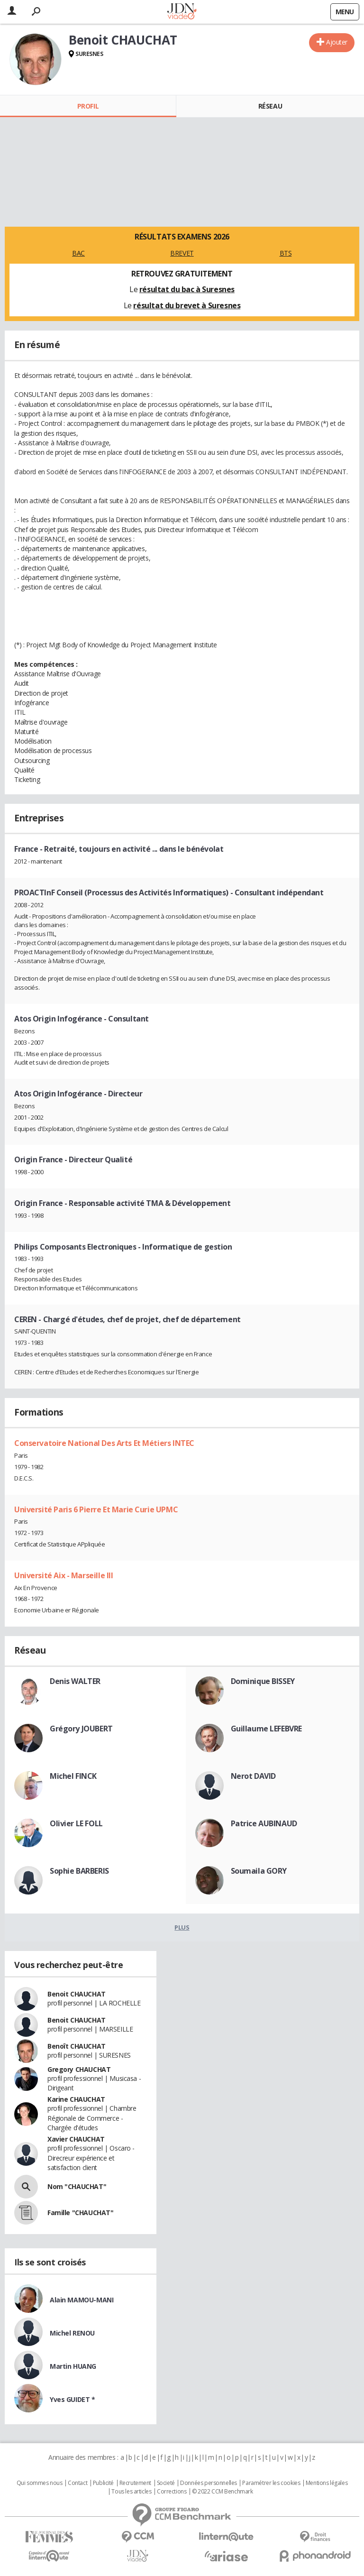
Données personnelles (208, 2483)
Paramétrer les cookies (271, 2483)
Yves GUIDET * (72, 2399)
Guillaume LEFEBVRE (266, 1728)
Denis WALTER (75, 1681)
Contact (77, 2483)
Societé (166, 2483)
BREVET (181, 253)
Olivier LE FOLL (76, 1823)
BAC (78, 253)
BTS (286, 253)
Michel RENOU (72, 2332)
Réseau (270, 105)
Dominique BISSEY (263, 1681)
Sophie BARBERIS (79, 1871)
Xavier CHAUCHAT (76, 2139)
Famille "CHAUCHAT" (80, 2212)
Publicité (103, 2483)
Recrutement (135, 2483)
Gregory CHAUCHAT (78, 2069)
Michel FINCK (73, 1776)
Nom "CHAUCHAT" (76, 2186)
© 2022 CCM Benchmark (222, 2491)
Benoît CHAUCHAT (76, 2046)
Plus (181, 1927)
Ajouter (336, 41)
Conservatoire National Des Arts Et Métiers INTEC (104, 1443)
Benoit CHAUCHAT (76, 1993)
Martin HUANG (73, 2366)
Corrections (171, 2491)
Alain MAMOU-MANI (81, 2299)
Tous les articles (131, 2491)
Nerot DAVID (253, 1776)
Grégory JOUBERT (81, 1728)
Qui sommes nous (40, 2483)
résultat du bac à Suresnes (187, 289)
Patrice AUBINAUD (264, 1823)
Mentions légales (326, 2483)
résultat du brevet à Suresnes (186, 305)
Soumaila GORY (259, 1871)
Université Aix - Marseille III (63, 1575)
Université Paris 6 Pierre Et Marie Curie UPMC (96, 1509)
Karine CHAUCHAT (76, 2099)
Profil (88, 105)
